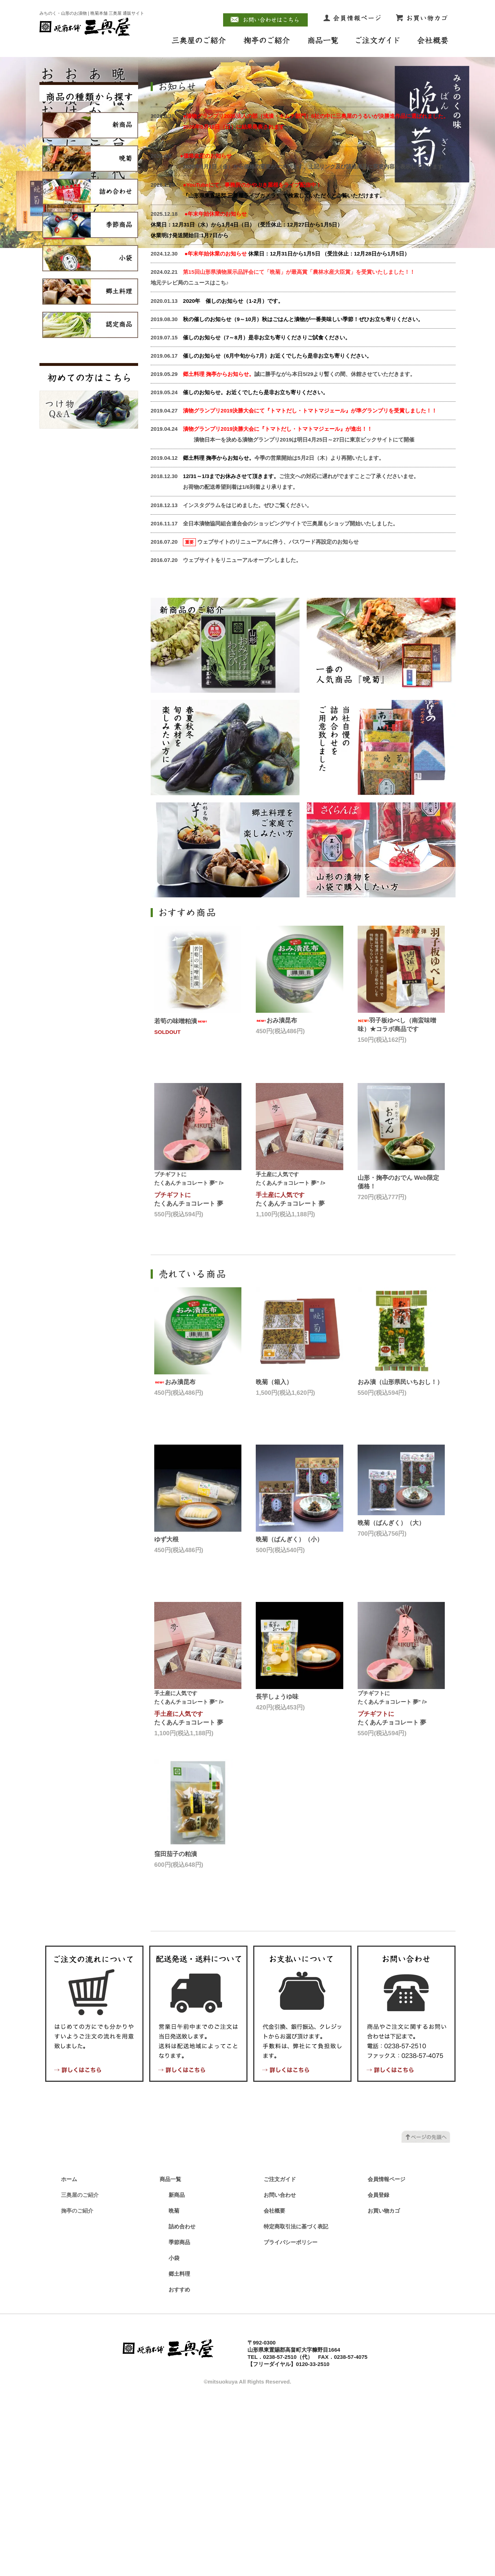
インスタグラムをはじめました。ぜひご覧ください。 (247, 682)
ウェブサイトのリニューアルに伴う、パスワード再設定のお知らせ (278, 718)
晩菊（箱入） (274, 1558)
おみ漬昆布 (276, 1197)
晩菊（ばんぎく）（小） (289, 1716)
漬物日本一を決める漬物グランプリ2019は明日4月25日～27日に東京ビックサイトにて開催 (282, 616)
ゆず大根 (166, 1716)
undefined (233, 239)
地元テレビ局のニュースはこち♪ (190, 459)
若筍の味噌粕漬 (181, 1197)
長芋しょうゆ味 (277, 1873)
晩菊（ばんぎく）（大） (391, 1699)
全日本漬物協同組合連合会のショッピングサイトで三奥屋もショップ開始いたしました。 (290, 700)
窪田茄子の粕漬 (175, 2030)
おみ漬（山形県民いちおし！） (400, 1558)
